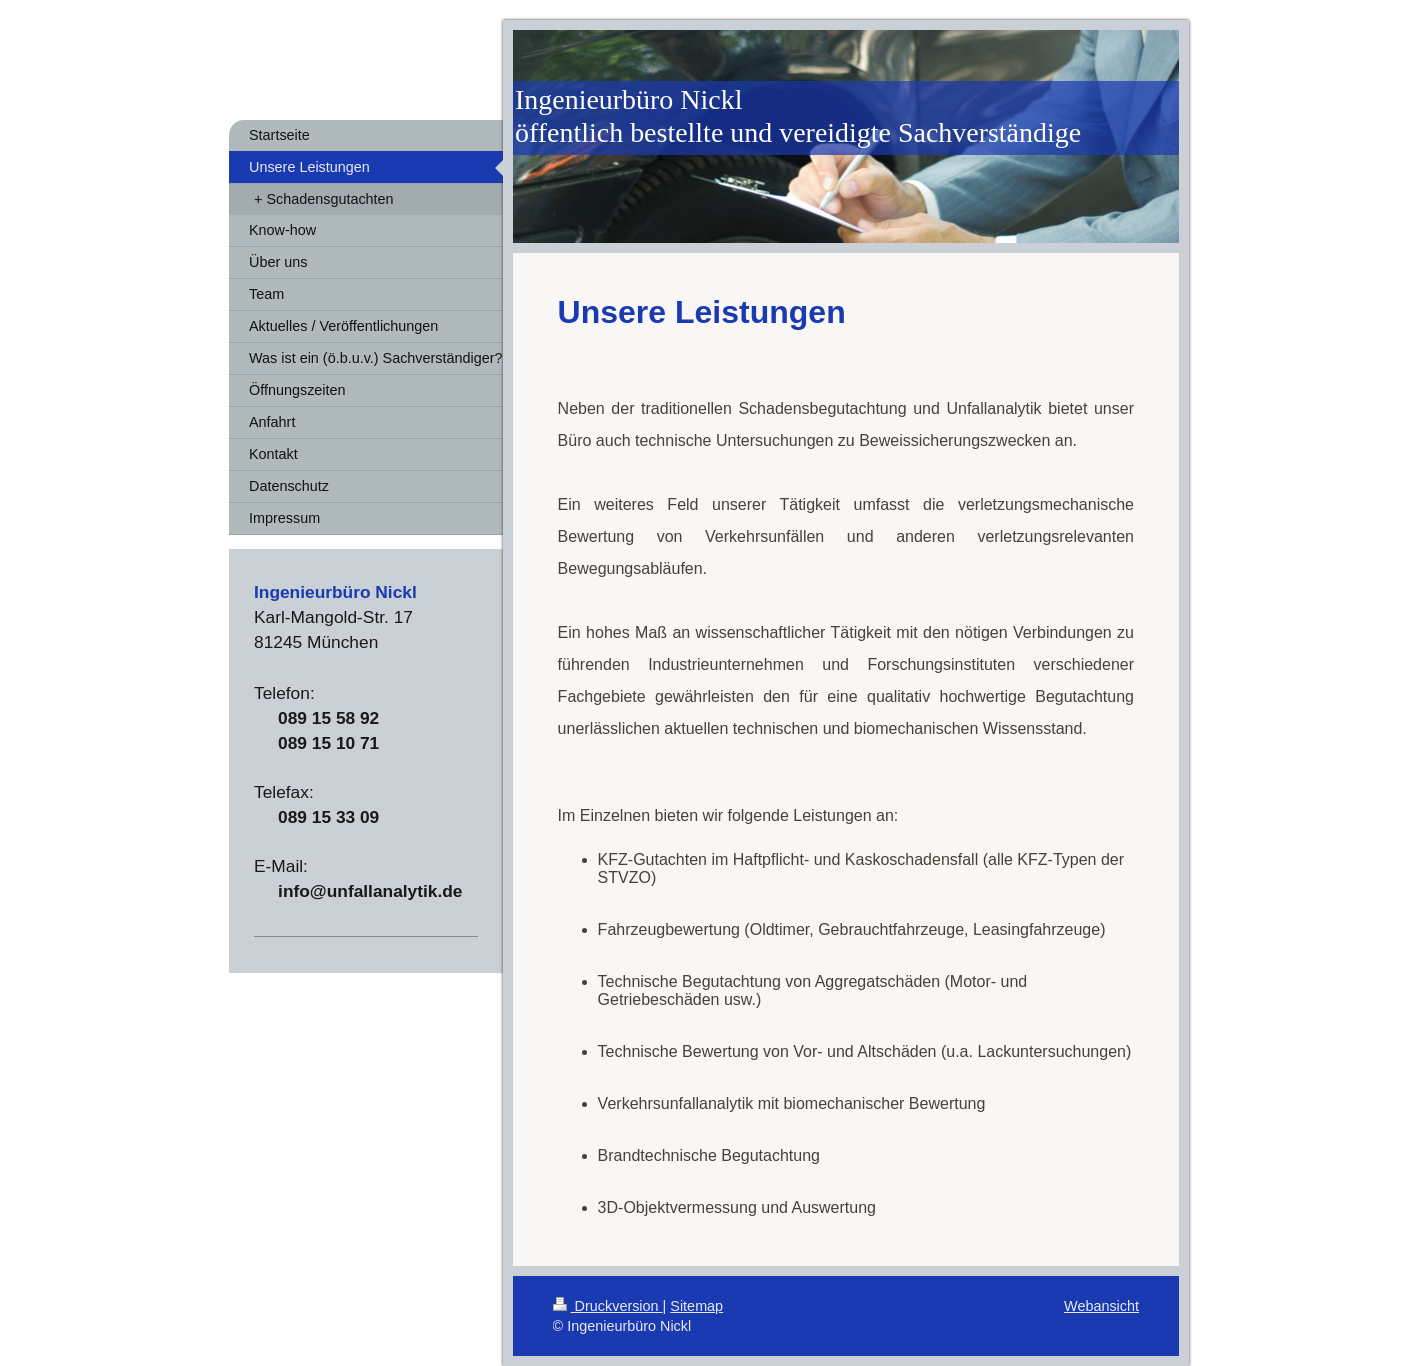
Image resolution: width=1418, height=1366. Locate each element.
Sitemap (696, 1306)
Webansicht (1101, 1306)
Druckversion (608, 1306)
